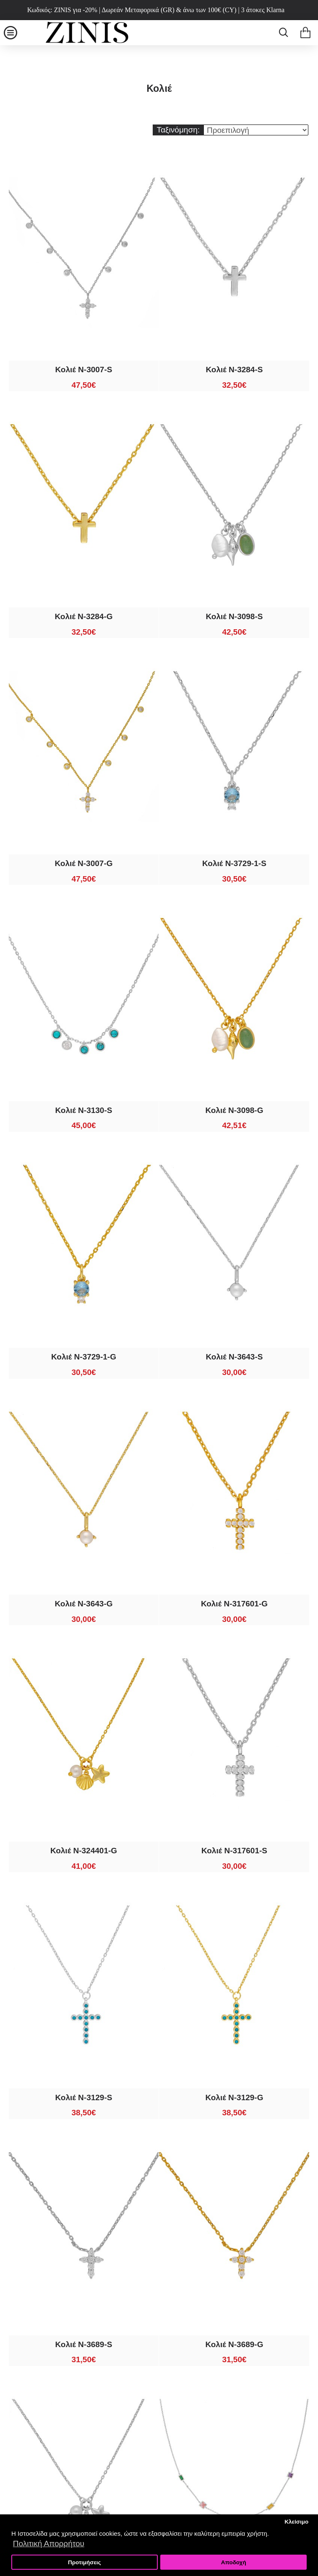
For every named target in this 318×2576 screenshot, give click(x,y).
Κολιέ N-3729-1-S (234, 863)
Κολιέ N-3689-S (83, 2344)
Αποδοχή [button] (233, 2562)
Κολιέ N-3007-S (83, 369)
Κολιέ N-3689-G (234, 2344)
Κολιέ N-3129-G (234, 2097)
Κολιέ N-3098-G (234, 1110)
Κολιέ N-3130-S (83, 1110)
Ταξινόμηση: (178, 129)
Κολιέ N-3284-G (83, 616)
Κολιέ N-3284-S (234, 369)
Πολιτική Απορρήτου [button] (48, 2543)
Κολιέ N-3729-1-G (83, 1356)
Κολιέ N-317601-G (234, 1603)
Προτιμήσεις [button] (84, 2562)
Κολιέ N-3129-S (83, 2097)
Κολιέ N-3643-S (234, 1356)
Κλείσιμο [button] (296, 2522)
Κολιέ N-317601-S (234, 1850)
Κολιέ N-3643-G (83, 1603)
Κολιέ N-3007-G (83, 863)
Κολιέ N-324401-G (83, 1850)
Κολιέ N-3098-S (234, 616)
